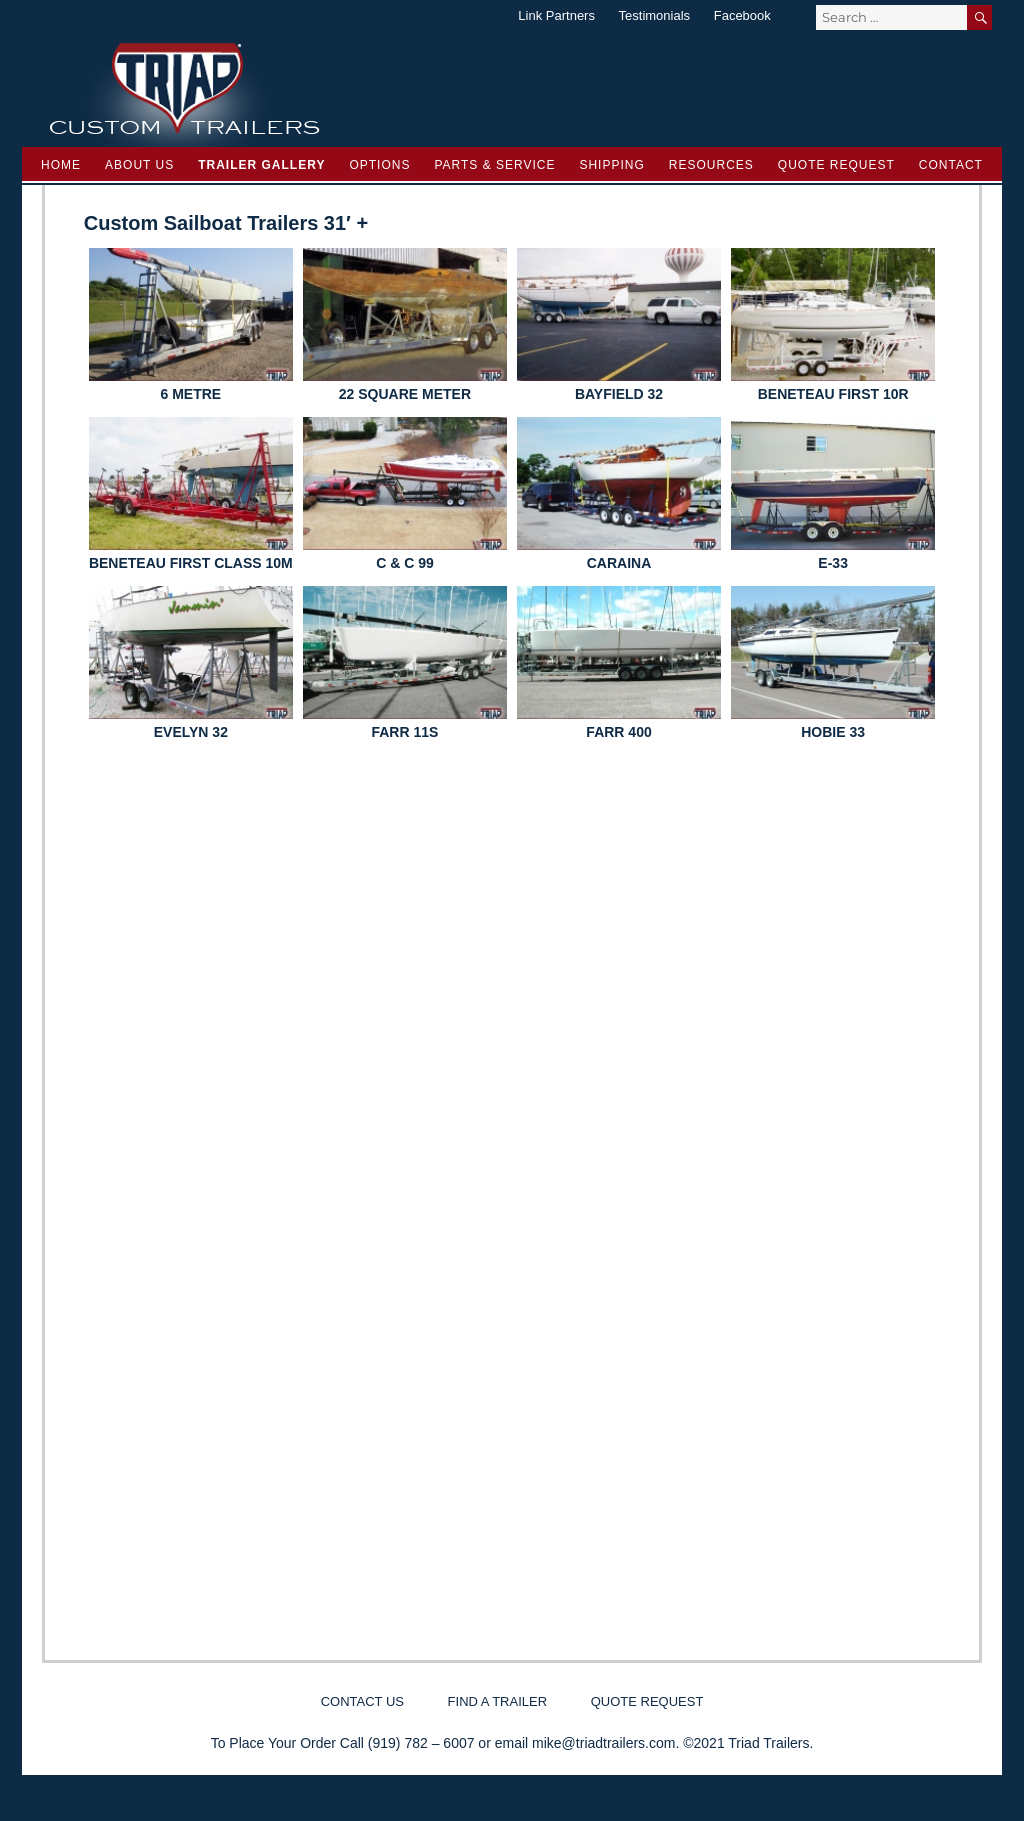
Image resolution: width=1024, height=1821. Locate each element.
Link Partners (556, 15)
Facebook (742, 15)
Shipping (611, 165)
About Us (139, 165)
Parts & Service (494, 165)
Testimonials (655, 15)
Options (379, 165)
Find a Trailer (497, 1701)
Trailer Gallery (261, 165)
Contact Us (362, 1701)
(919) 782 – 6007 (421, 1743)
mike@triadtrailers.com (603, 1743)
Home (61, 165)
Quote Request (836, 165)
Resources (711, 165)
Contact (951, 165)
